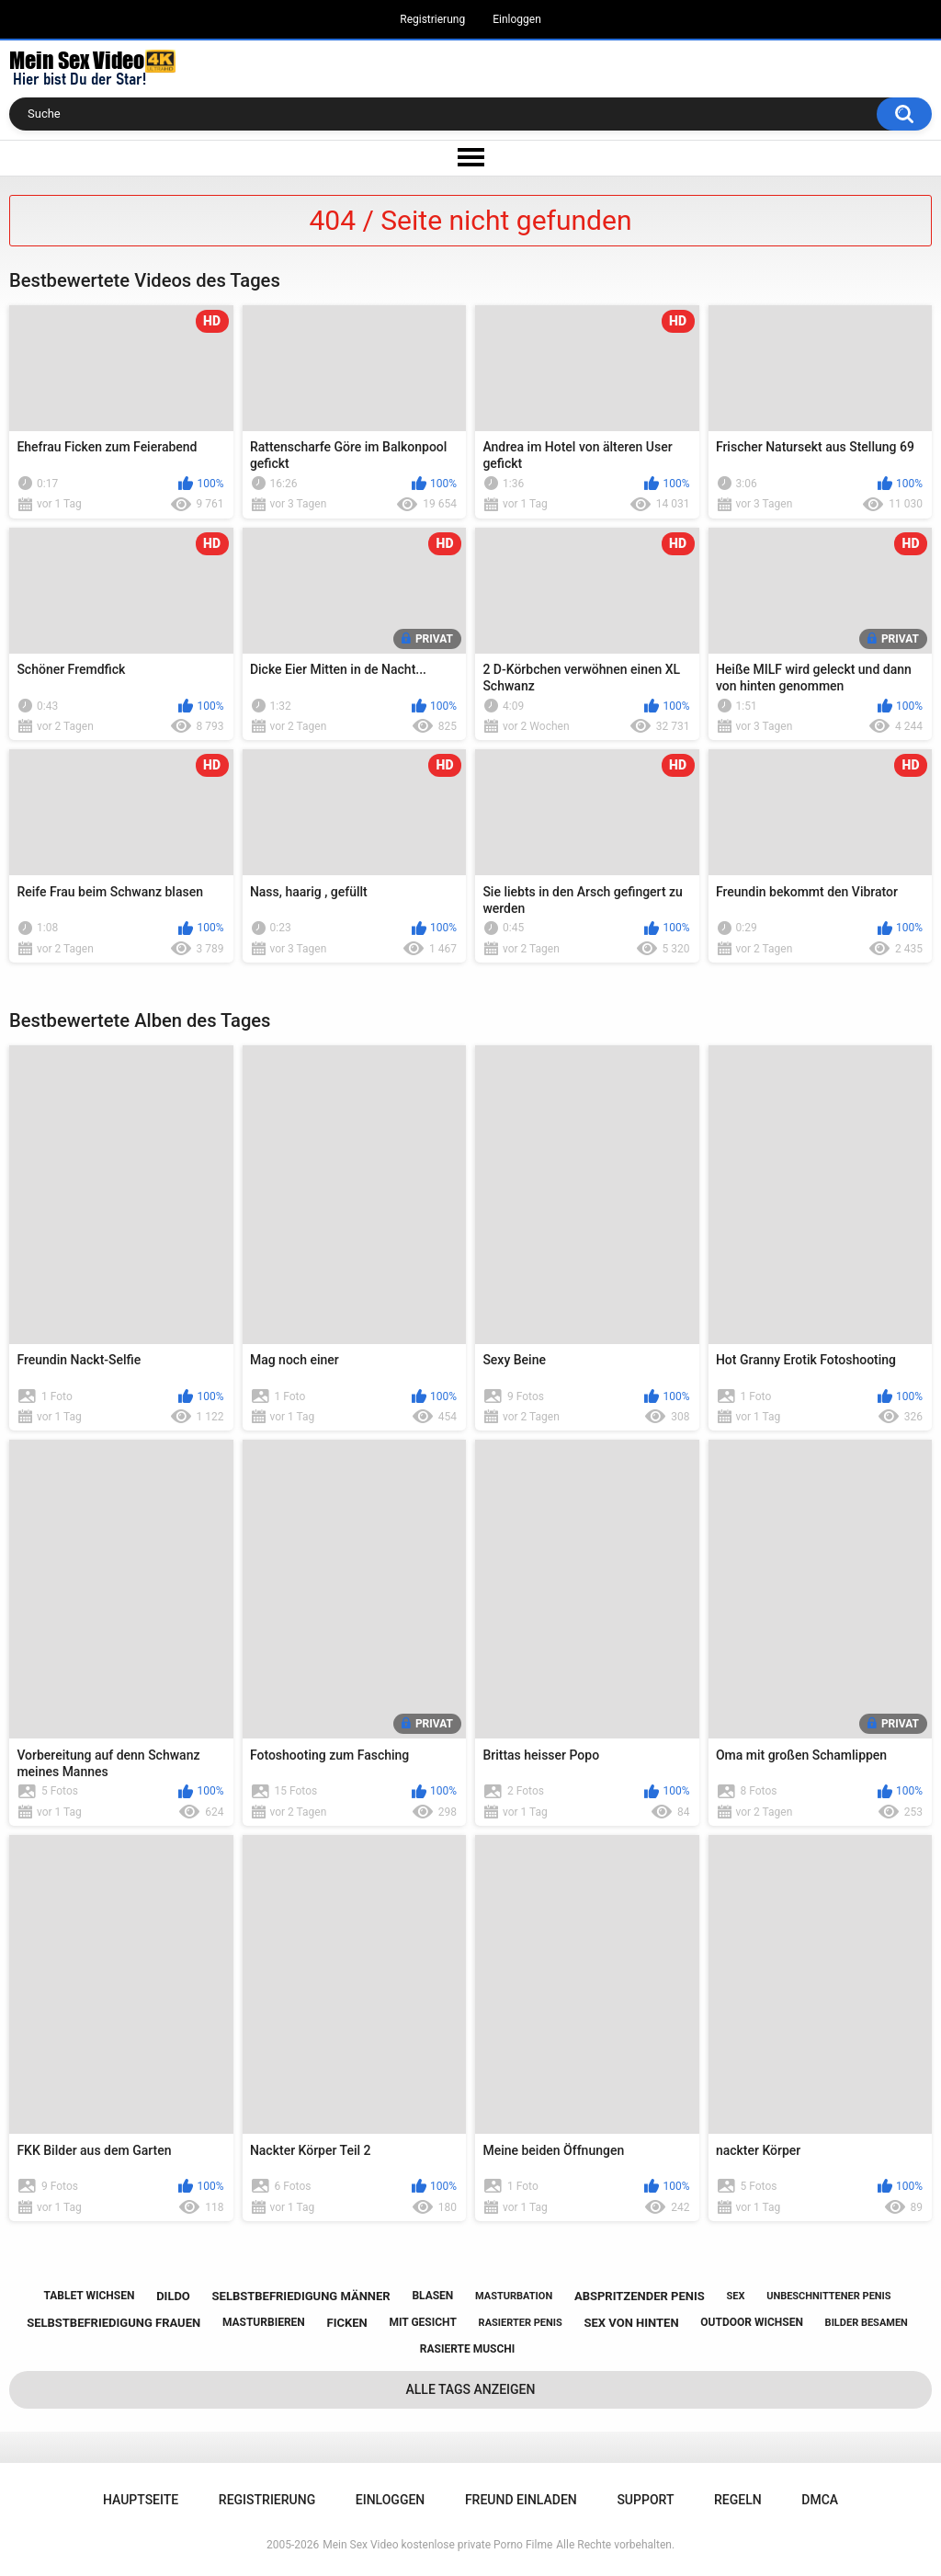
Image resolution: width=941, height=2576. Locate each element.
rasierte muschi (468, 2348)
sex (735, 2296)
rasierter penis (520, 2323)
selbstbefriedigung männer (301, 2296)
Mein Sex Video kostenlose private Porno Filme (437, 2544)
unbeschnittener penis (828, 2296)
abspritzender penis (639, 2296)
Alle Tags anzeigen (471, 2389)
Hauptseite (140, 2499)
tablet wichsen (88, 2295)
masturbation (513, 2296)
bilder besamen (866, 2323)
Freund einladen (521, 2499)
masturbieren (263, 2322)
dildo (173, 2296)
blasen (432, 2295)
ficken (347, 2323)
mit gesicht (422, 2322)
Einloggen (517, 19)
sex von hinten (631, 2323)
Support (645, 2499)
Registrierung (432, 19)
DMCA (819, 2499)
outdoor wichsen (751, 2322)
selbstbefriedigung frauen (113, 2323)
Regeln (738, 2499)
